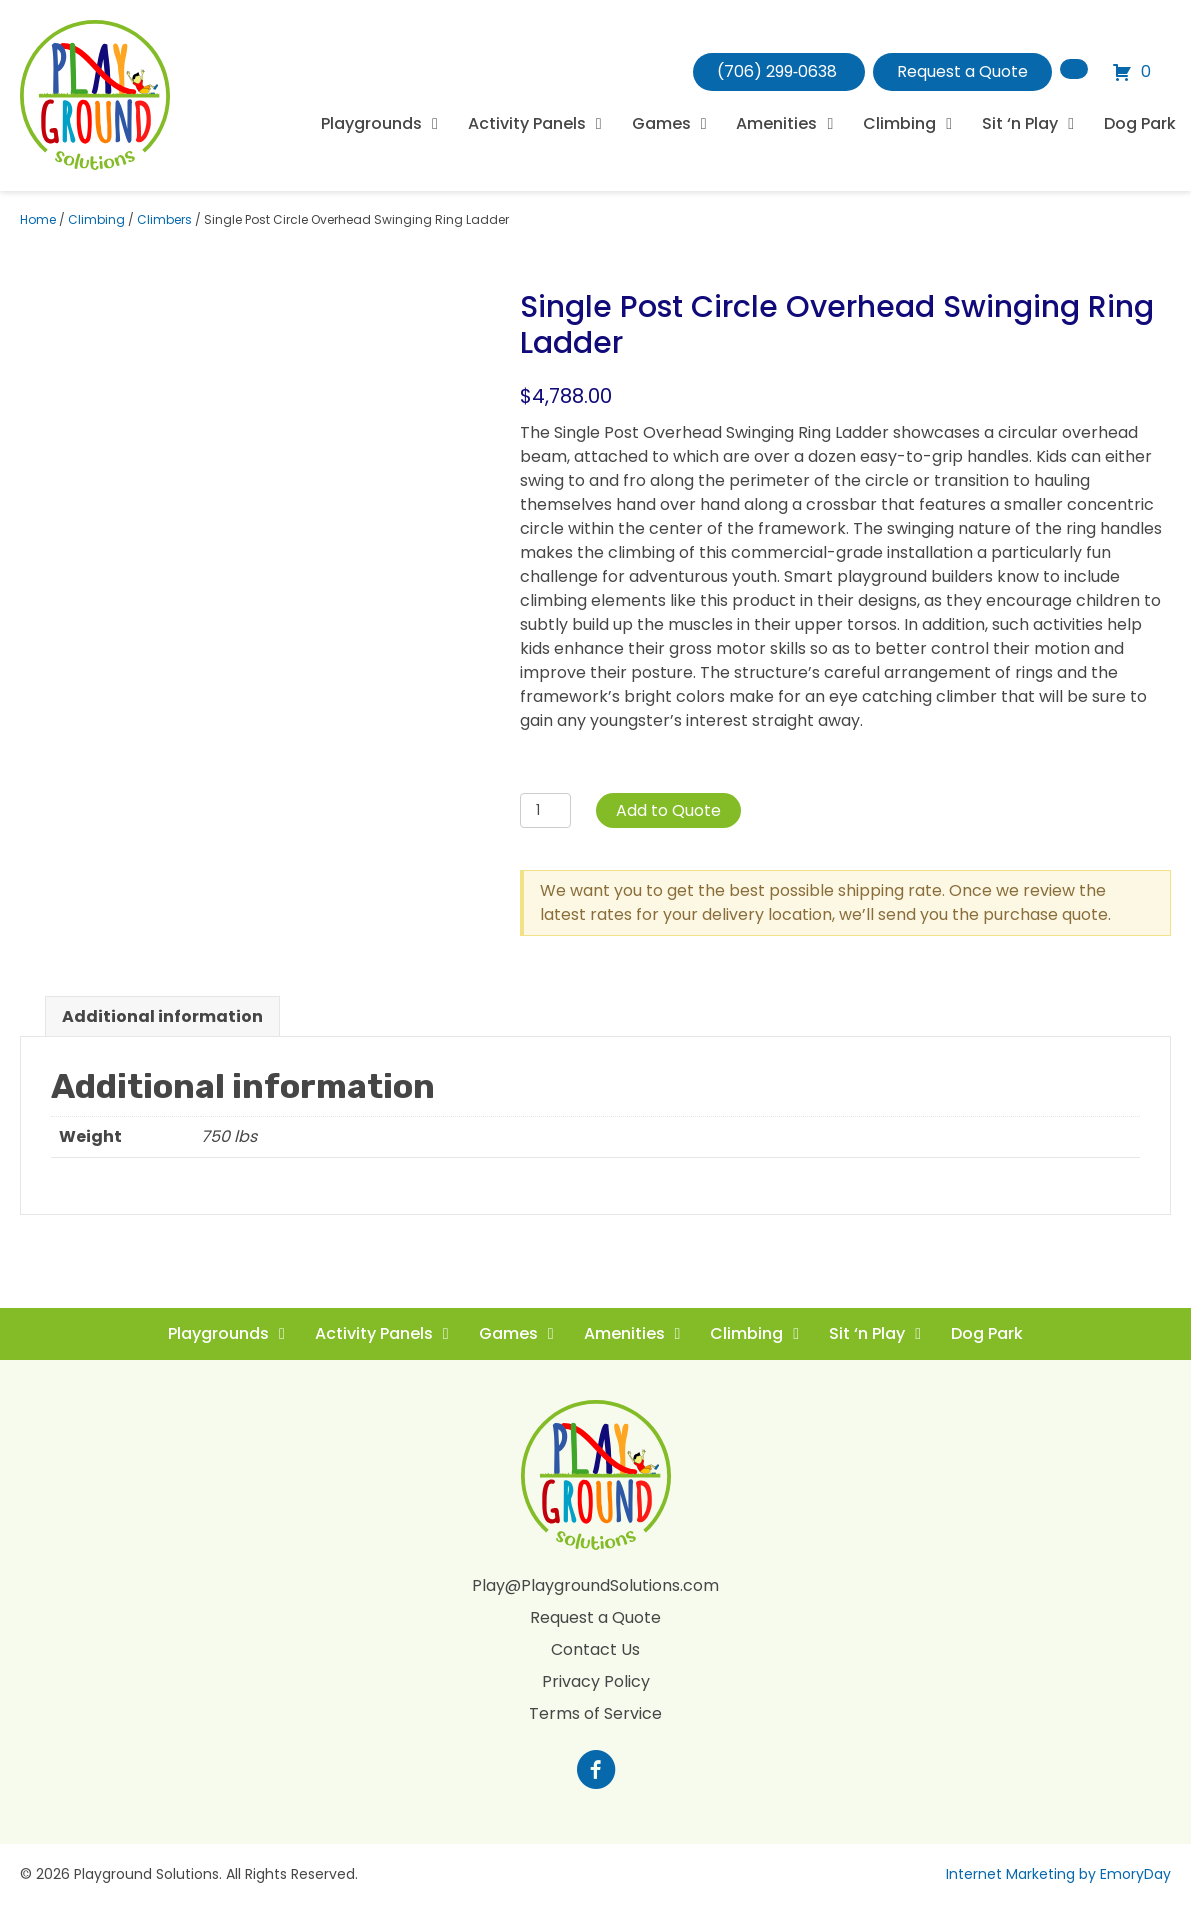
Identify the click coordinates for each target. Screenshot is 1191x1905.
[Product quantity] (545, 810)
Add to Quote (668, 810)
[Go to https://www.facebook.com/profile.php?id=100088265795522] (596, 1772)
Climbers (164, 219)
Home (38, 219)
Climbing (96, 219)
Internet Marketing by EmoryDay (1058, 1874)
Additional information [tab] (162, 1016)
